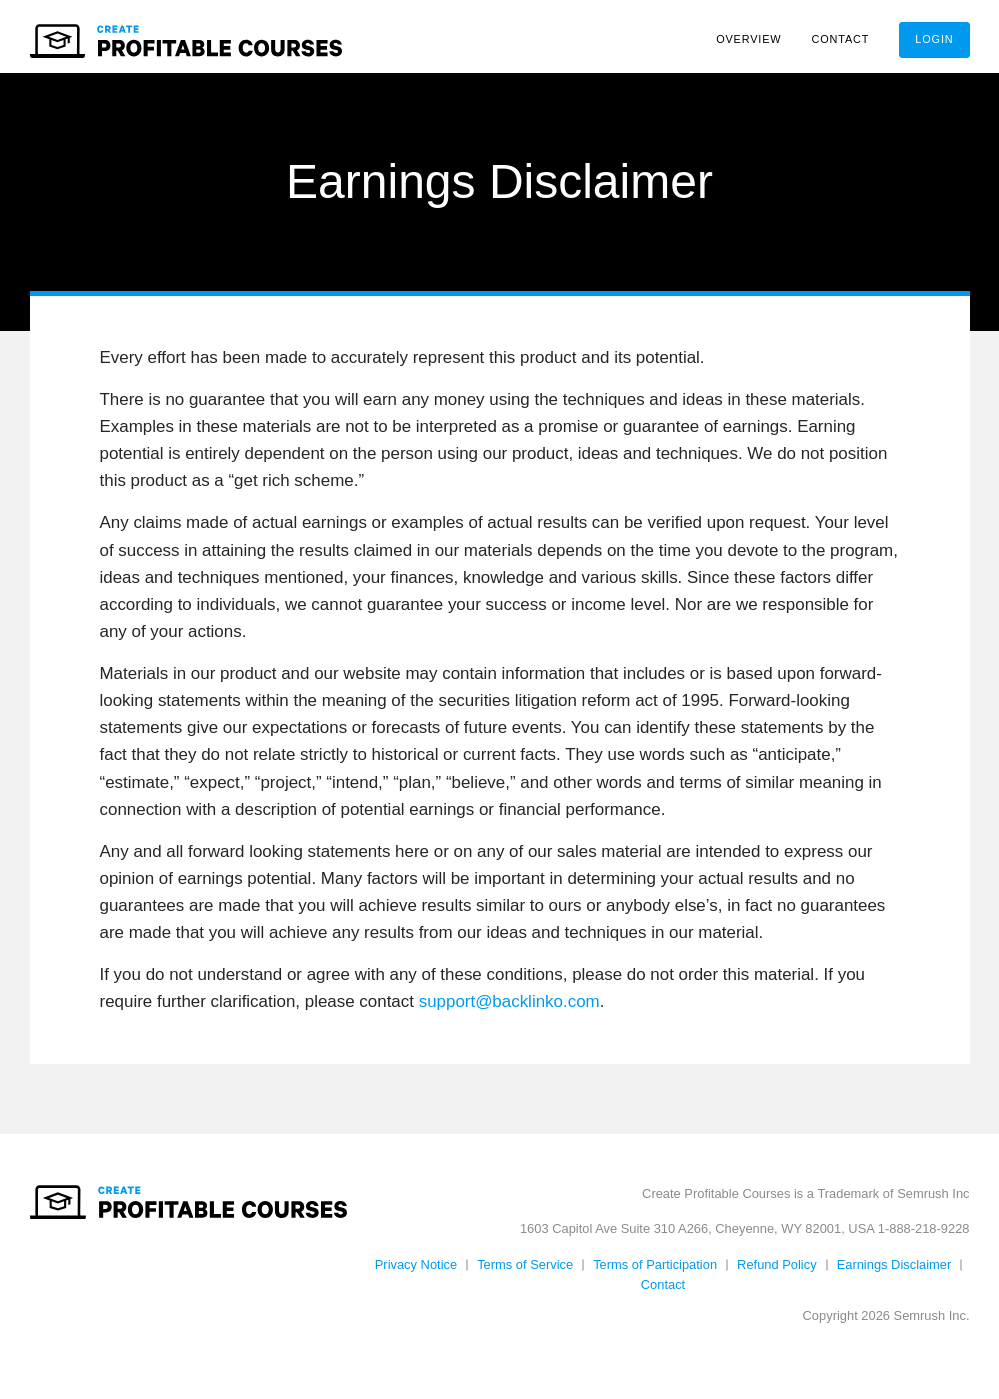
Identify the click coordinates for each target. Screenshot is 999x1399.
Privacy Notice (416, 1271)
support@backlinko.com (509, 1008)
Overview (748, 39)
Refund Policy (777, 1271)
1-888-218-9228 (924, 1235)
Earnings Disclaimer (894, 1271)
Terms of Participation (655, 1271)
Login (934, 39)
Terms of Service (525, 1271)
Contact (841, 39)
